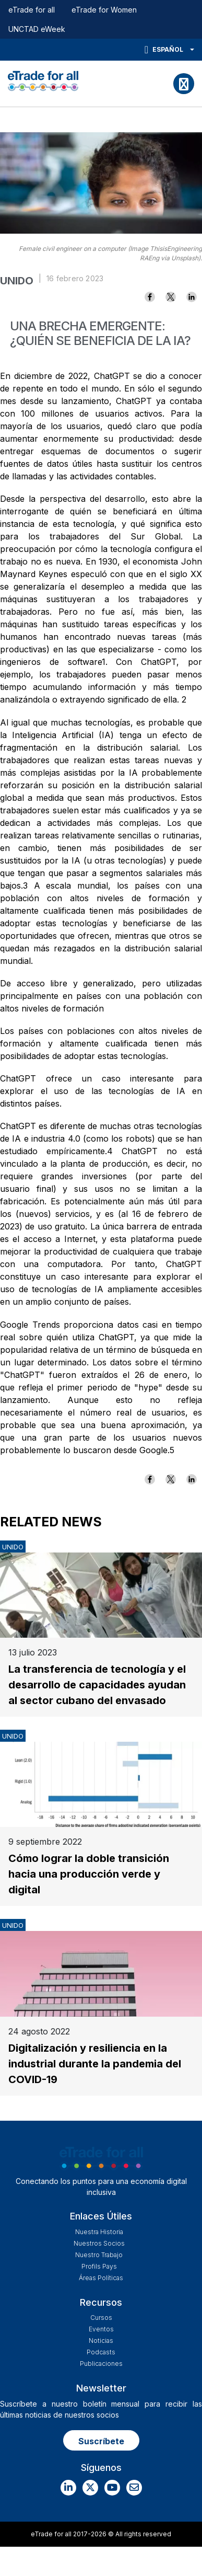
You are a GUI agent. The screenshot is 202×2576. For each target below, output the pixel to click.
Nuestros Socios (99, 2243)
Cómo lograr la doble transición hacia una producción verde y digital (88, 1874)
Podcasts (101, 2352)
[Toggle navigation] (183, 83)
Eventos (101, 2329)
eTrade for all (31, 9)
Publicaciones (101, 2363)
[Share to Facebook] (150, 297)
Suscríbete (101, 2441)
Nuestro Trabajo (99, 2255)
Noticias (101, 2340)
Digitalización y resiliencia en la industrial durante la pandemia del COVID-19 (94, 2064)
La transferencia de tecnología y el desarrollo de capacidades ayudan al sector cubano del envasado (97, 1685)
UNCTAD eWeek (36, 29)
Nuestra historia (99, 2232)
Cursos (101, 2317)
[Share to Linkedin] (191, 297)
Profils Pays (99, 2266)
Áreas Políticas (101, 2278)
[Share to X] (170, 297)
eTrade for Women (104, 9)
